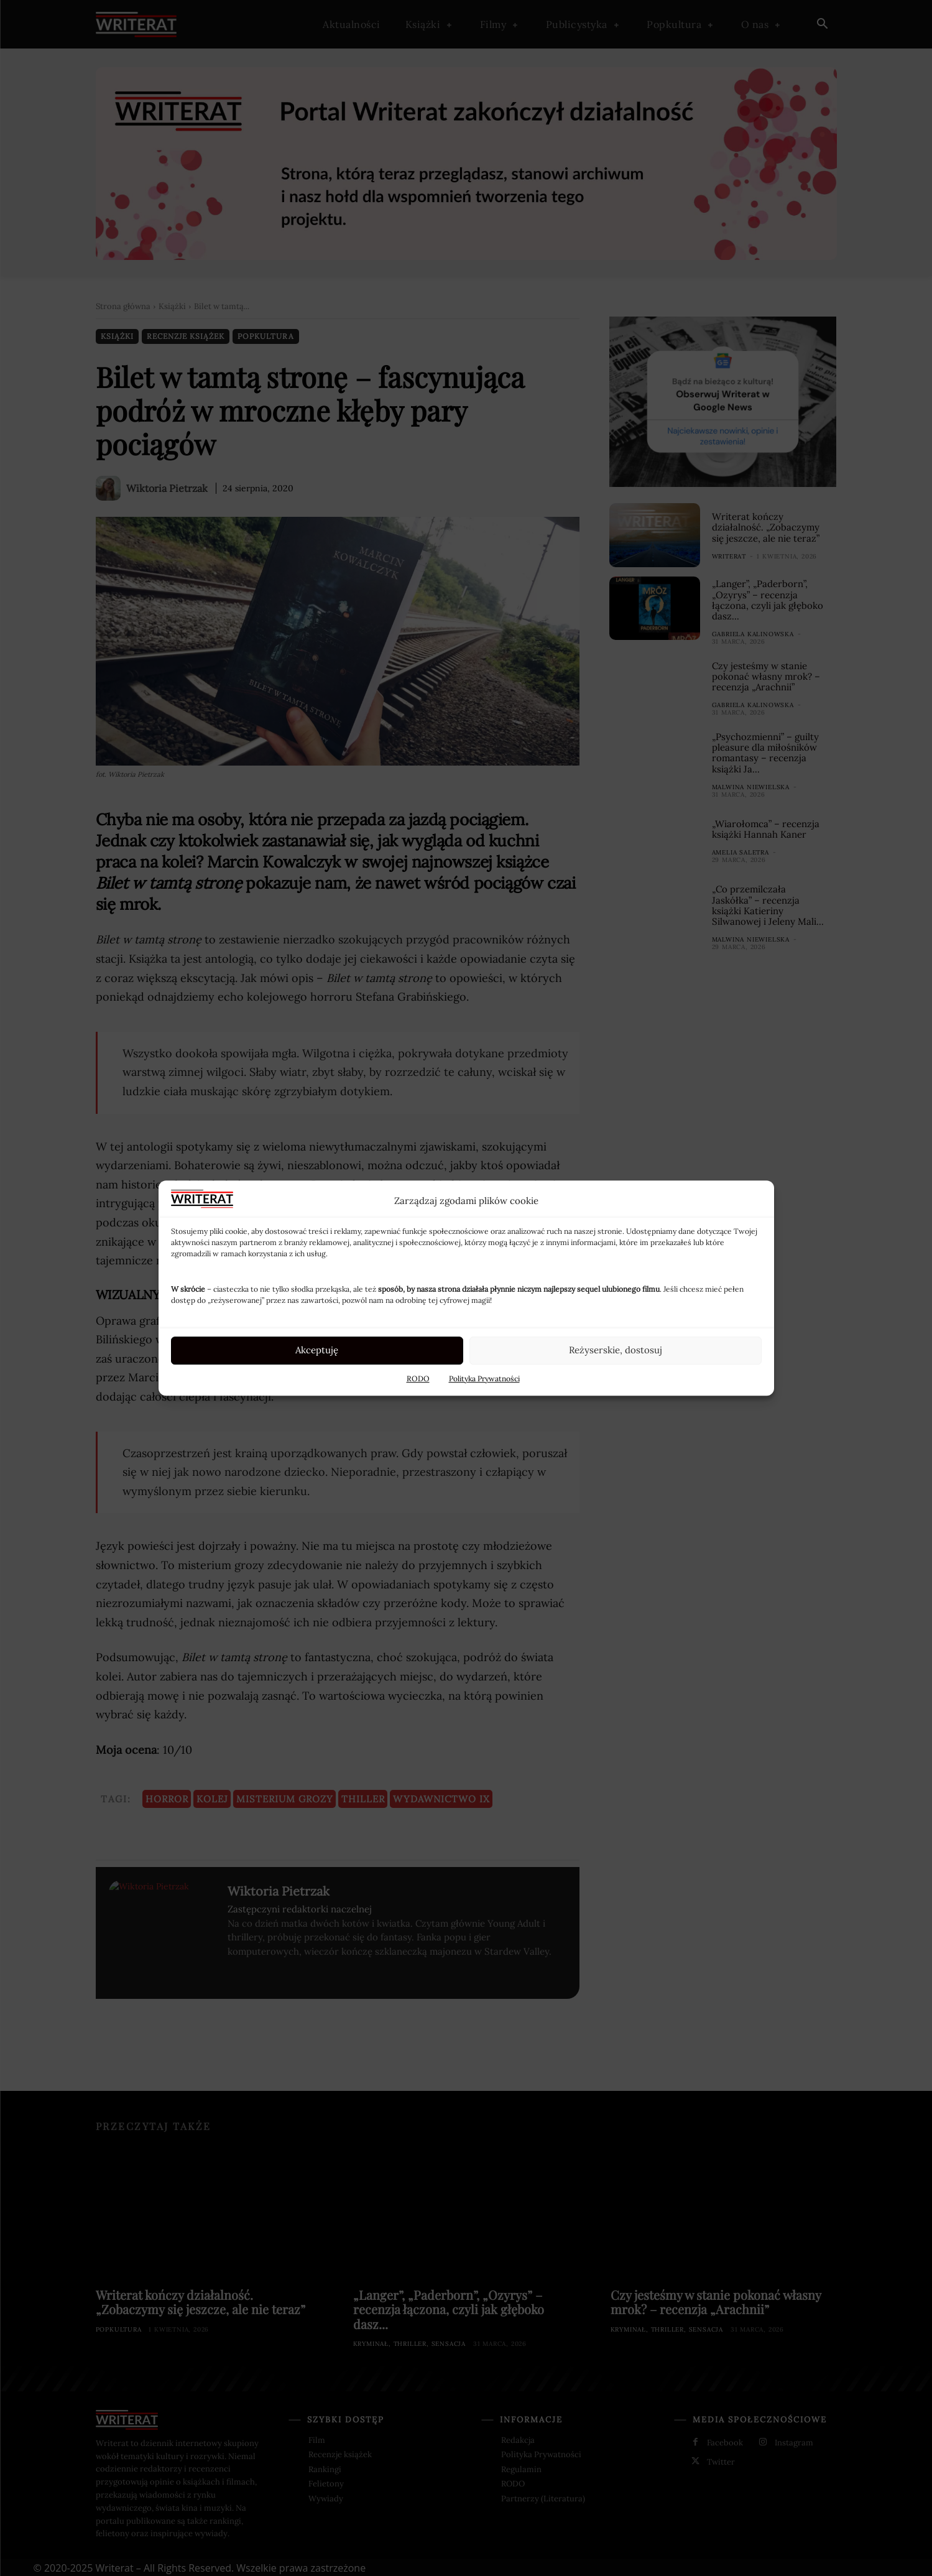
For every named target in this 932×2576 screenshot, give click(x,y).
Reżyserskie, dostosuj (615, 1350)
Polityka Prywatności (484, 1378)
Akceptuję (316, 1350)
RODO (418, 1378)
